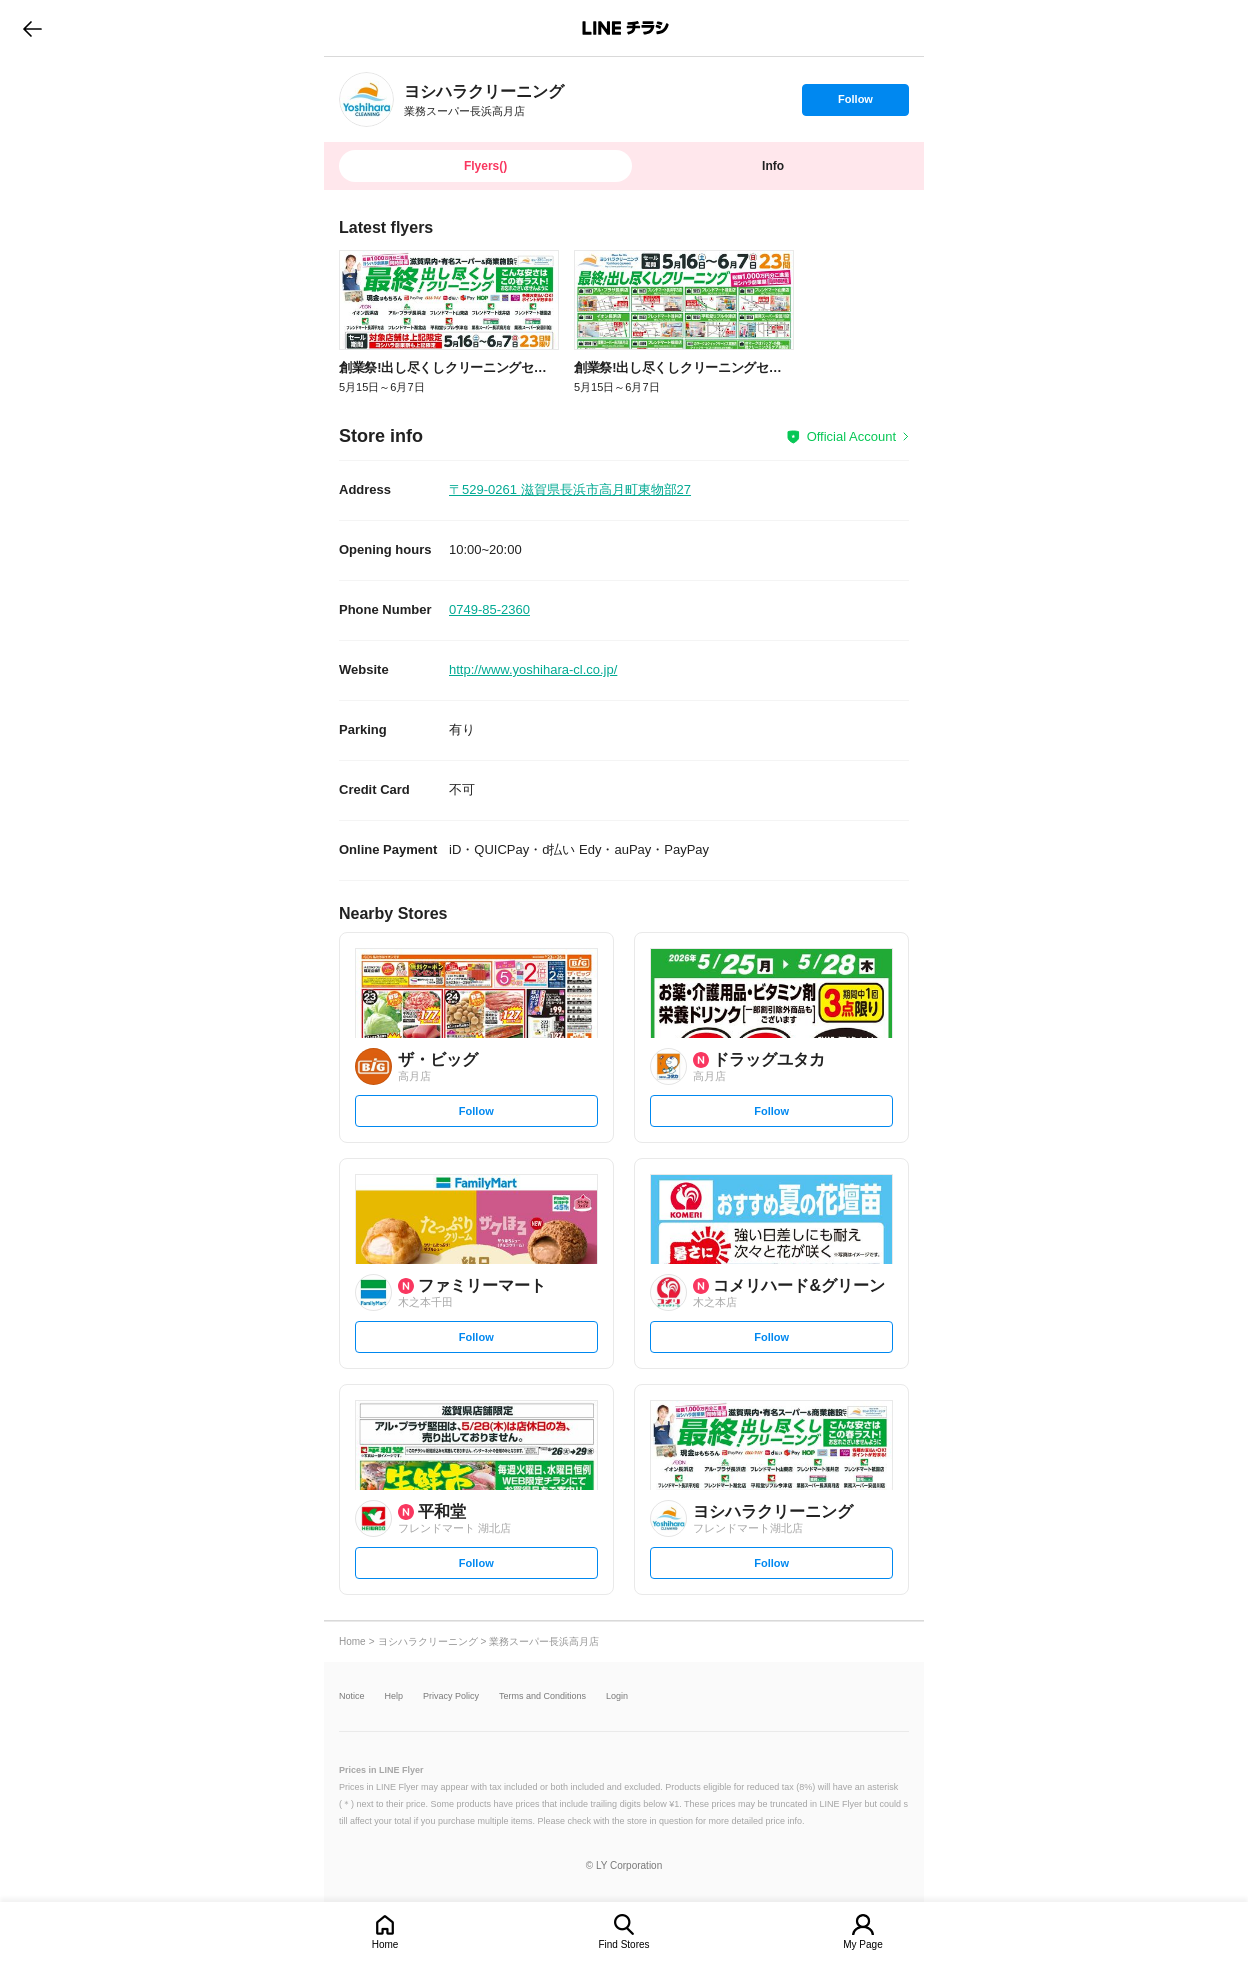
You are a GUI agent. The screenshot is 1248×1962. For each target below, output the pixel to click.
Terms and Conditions (542, 1696)
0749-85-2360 (489, 609)
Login (617, 1696)
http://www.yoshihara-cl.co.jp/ (533, 669)
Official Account (851, 436)
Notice (352, 1696)
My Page (862, 1944)
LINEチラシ (625, 28)
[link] (366, 99)
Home (385, 1944)
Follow (855, 104)
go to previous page (32, 28)
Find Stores (623, 1944)
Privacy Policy (451, 1696)
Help (394, 1696)
